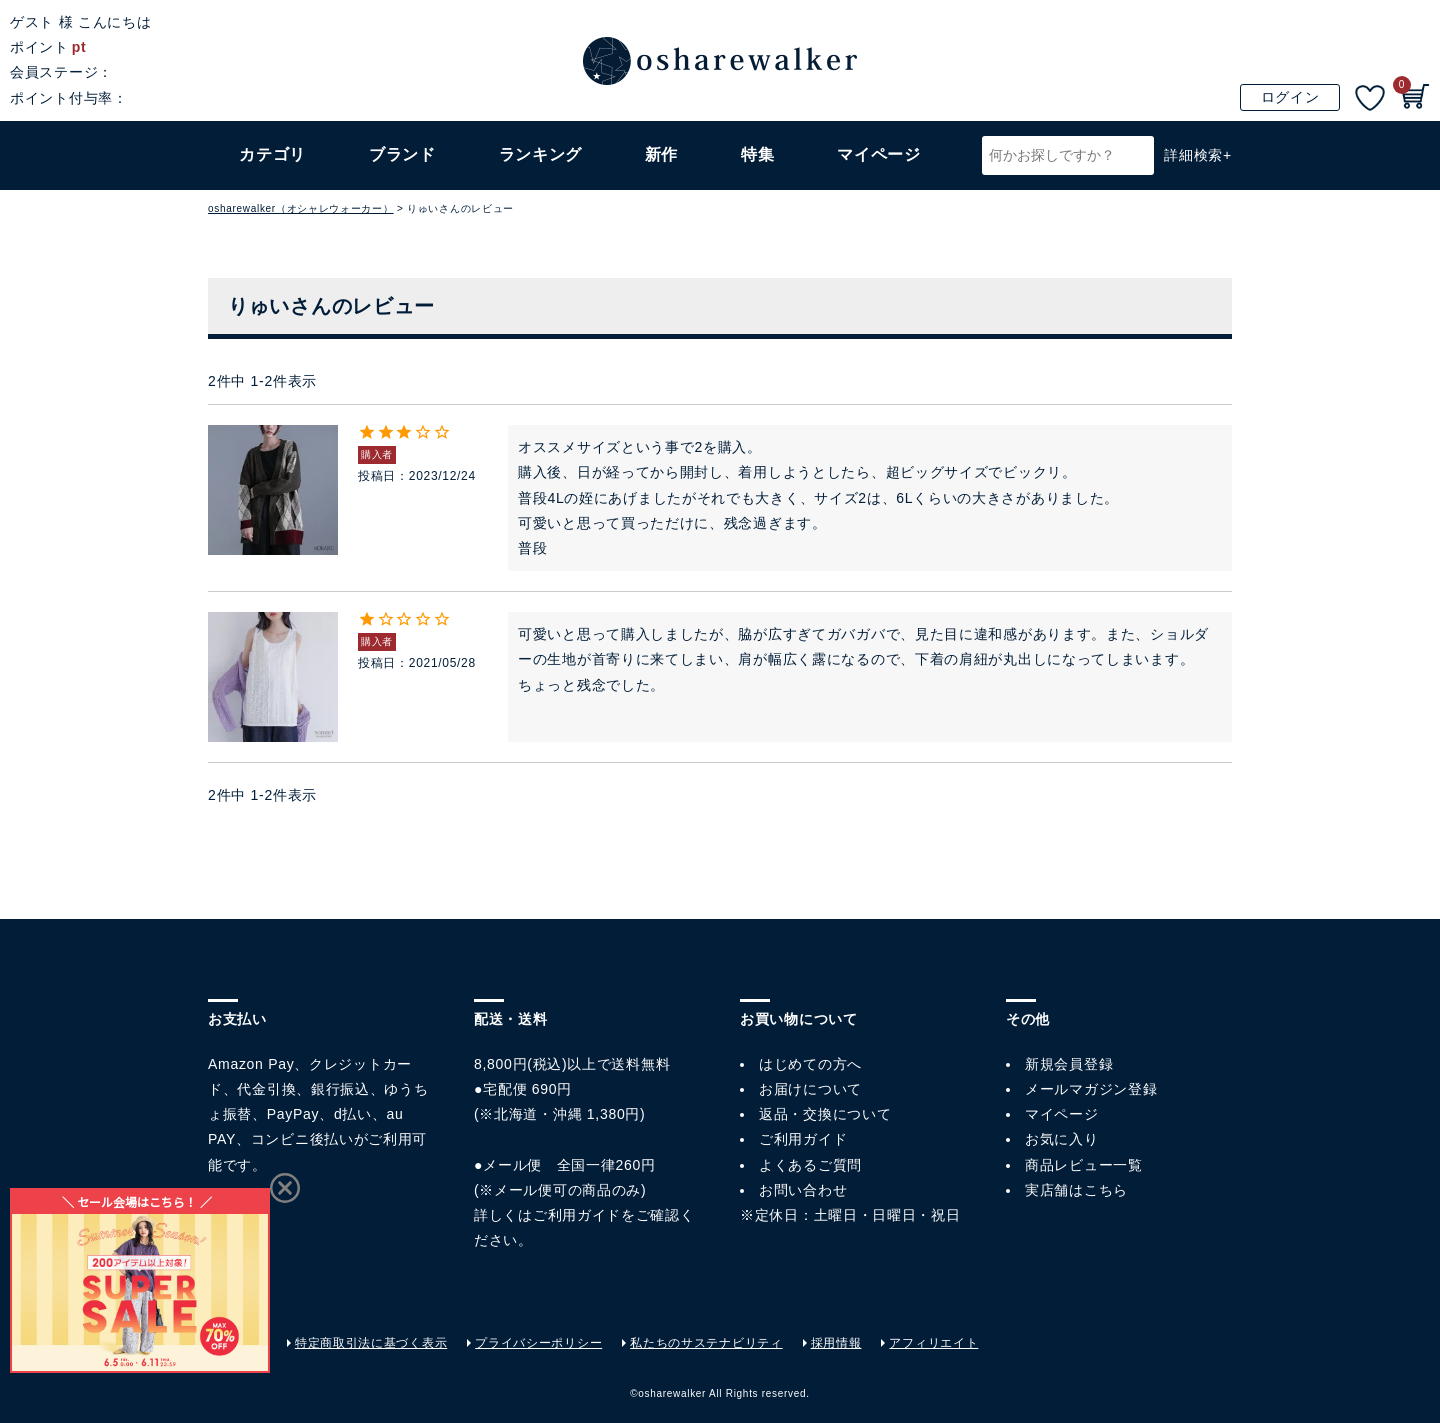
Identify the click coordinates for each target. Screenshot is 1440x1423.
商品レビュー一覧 (1084, 1165)
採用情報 (836, 1343)
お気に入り (1062, 1139)
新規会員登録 (1069, 1064)
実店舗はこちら (1076, 1190)
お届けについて (810, 1089)
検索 (1136, 155)
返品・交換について (825, 1114)
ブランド (402, 154)
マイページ (1062, 1114)
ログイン (1290, 97)
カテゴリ (272, 154)
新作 (661, 154)
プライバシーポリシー (538, 1343)
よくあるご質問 (810, 1165)
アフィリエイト (933, 1343)
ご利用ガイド (577, 1215)
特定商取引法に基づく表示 (371, 1343)
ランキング (541, 154)
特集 (757, 154)
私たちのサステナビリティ (706, 1343)
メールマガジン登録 (1091, 1089)
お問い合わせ (803, 1190)
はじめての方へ (810, 1064)
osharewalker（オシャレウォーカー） (301, 208)
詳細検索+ (1198, 155)
